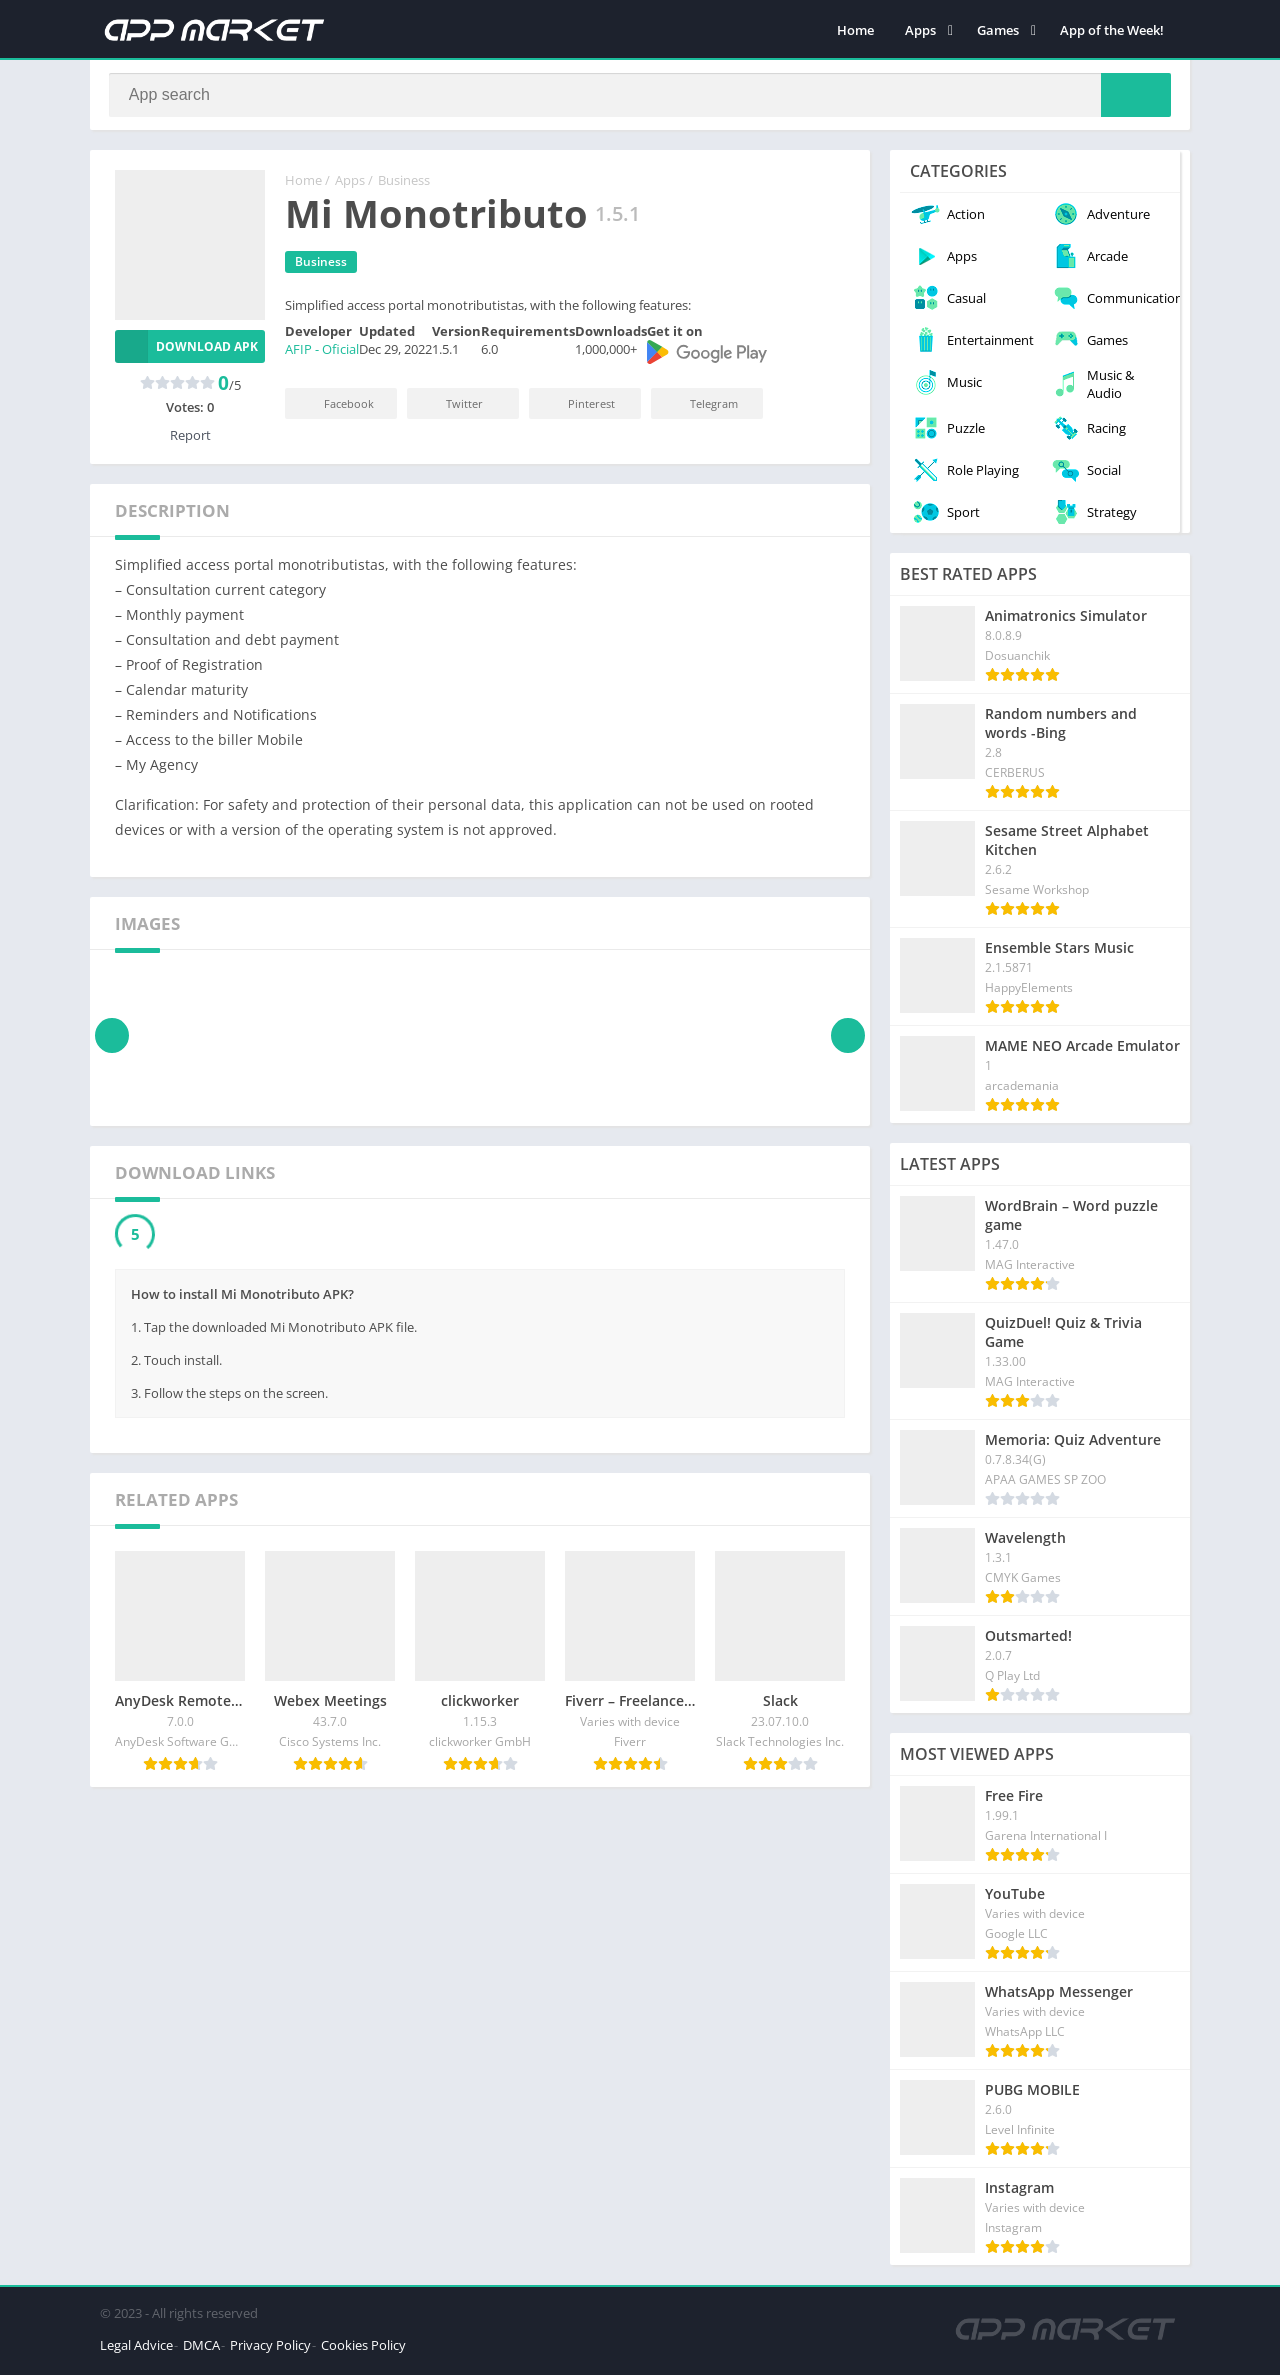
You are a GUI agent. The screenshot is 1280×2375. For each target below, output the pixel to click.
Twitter (451, 407)
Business (404, 185)
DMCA (201, 2349)
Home (855, 30)
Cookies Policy (363, 2349)
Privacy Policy (270, 2349)
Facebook (335, 407)
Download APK (186, 350)
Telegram (700, 407)
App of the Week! (1112, 30)
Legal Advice (136, 2349)
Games (998, 30)
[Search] (640, 97)
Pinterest (578, 407)
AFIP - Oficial (322, 354)
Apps (920, 30)
